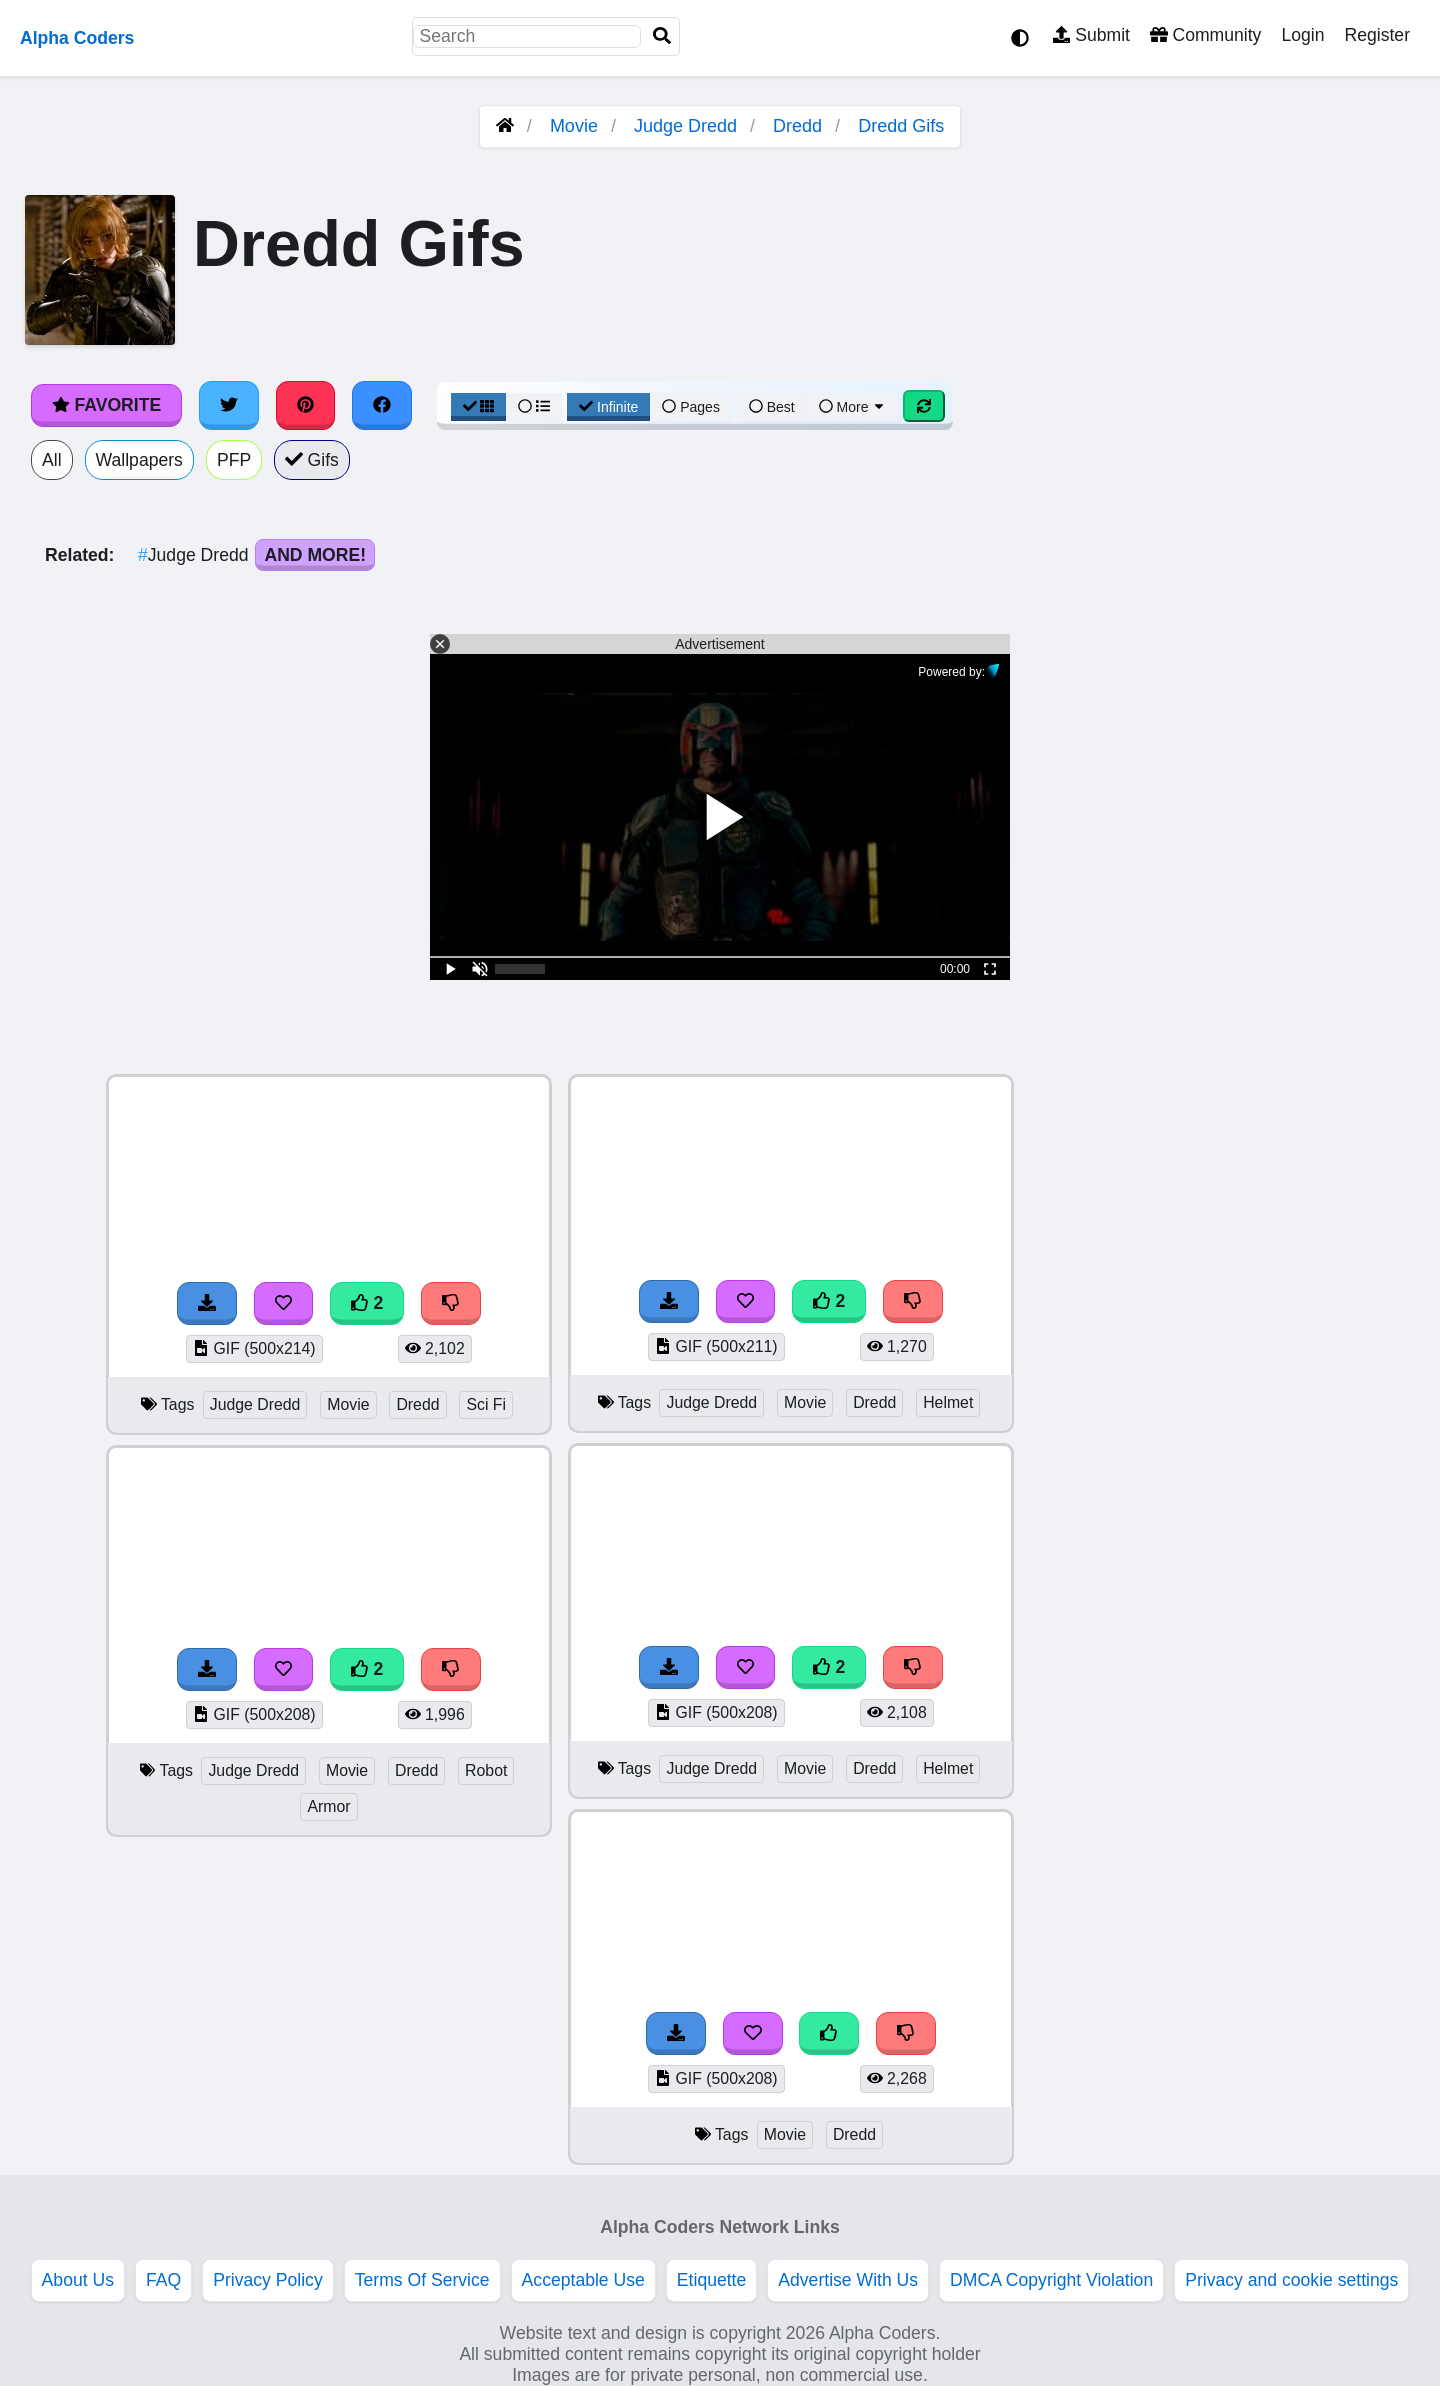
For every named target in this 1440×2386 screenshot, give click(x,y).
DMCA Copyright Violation (1051, 2280)
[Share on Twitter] (229, 405)
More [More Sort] (853, 407)
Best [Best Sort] (772, 407)
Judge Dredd (685, 126)
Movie (574, 126)
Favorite (106, 405)
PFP (234, 460)
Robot (486, 1770)
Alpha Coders (77, 38)
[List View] (534, 407)
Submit (1091, 35)
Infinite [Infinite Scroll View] (608, 407)
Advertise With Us (848, 2280)
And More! (315, 555)
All (52, 460)
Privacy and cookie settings (1291, 2280)
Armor (328, 1806)
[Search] (662, 36)
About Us (78, 2280)
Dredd (797, 126)
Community (1205, 35)
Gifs (312, 460)
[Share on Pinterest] (306, 405)
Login (1302, 35)
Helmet (948, 1402)
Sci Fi (486, 1404)
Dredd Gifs (901, 126)
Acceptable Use (583, 2280)
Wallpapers (139, 460)
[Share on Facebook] (382, 405)
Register (1377, 35)
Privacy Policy (268, 2280)
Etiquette (711, 2280)
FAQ (163, 2280)
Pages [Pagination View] (691, 407)
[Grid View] (479, 407)
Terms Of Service (422, 2280)
